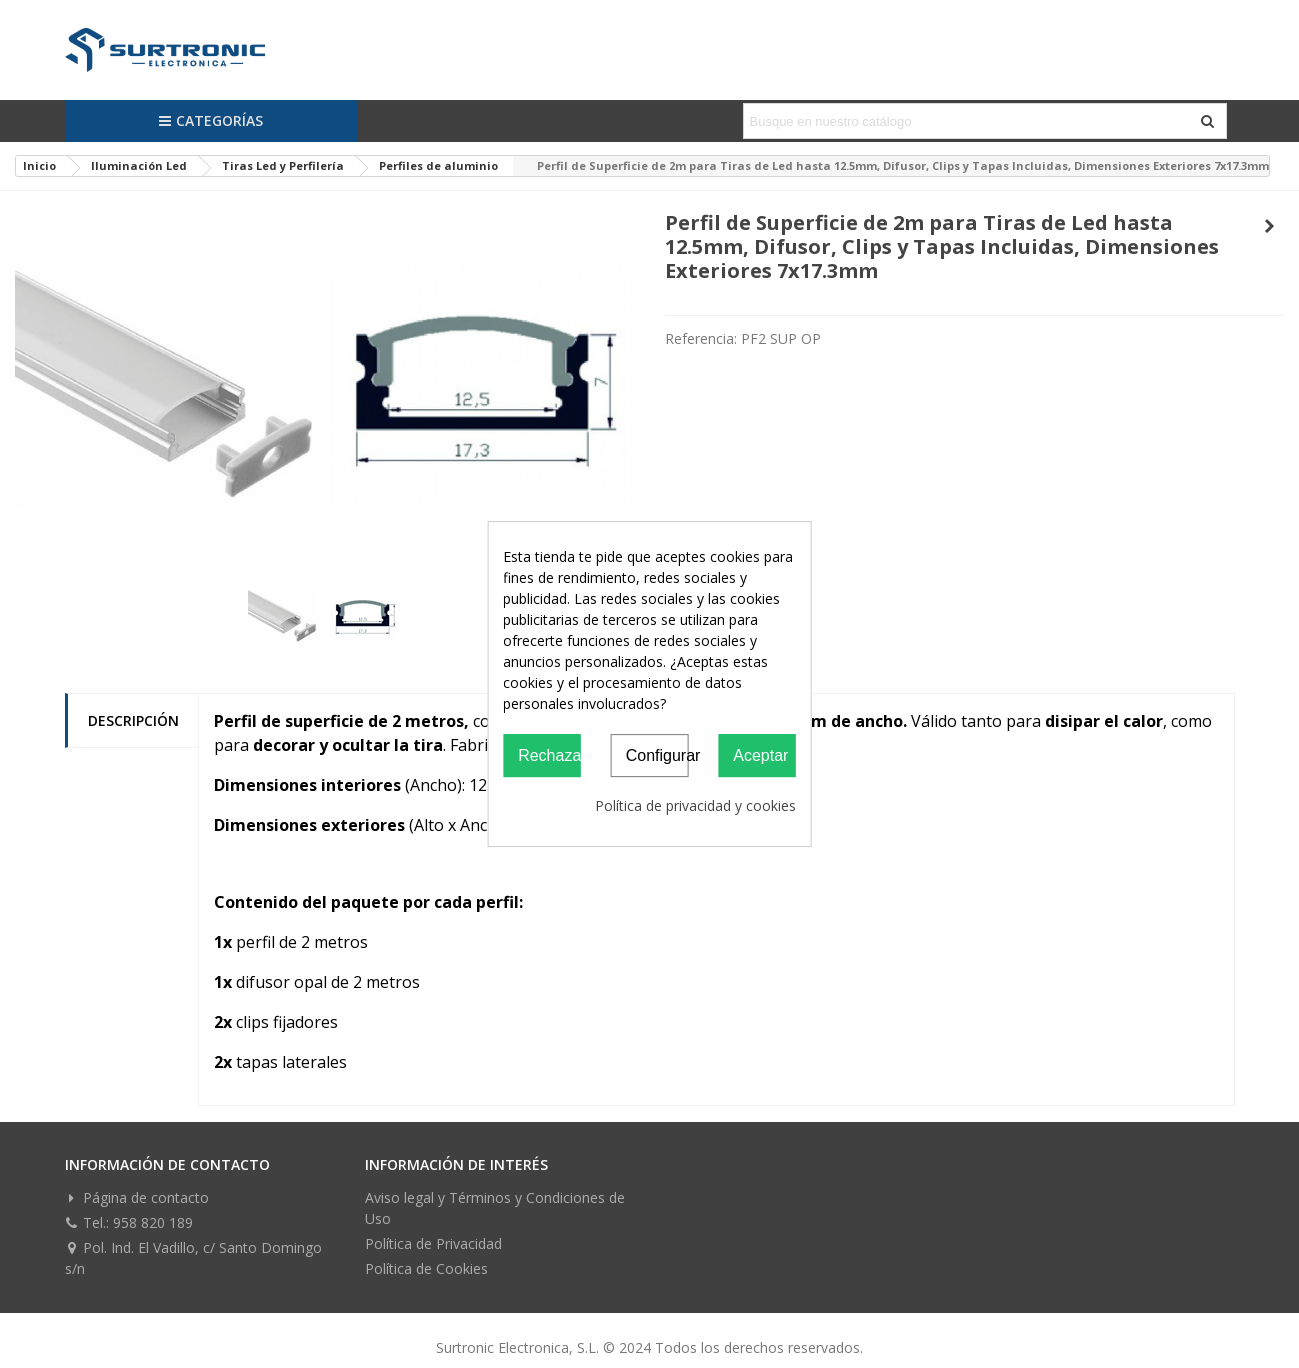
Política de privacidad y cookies (695, 805)
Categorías (210, 120)
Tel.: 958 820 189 (129, 1222)
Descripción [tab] (133, 720)
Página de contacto (137, 1197)
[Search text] (968, 121)
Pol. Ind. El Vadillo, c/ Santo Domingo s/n (193, 1257)
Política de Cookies (426, 1268)
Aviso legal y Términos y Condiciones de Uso (495, 1208)
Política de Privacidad (433, 1243)
